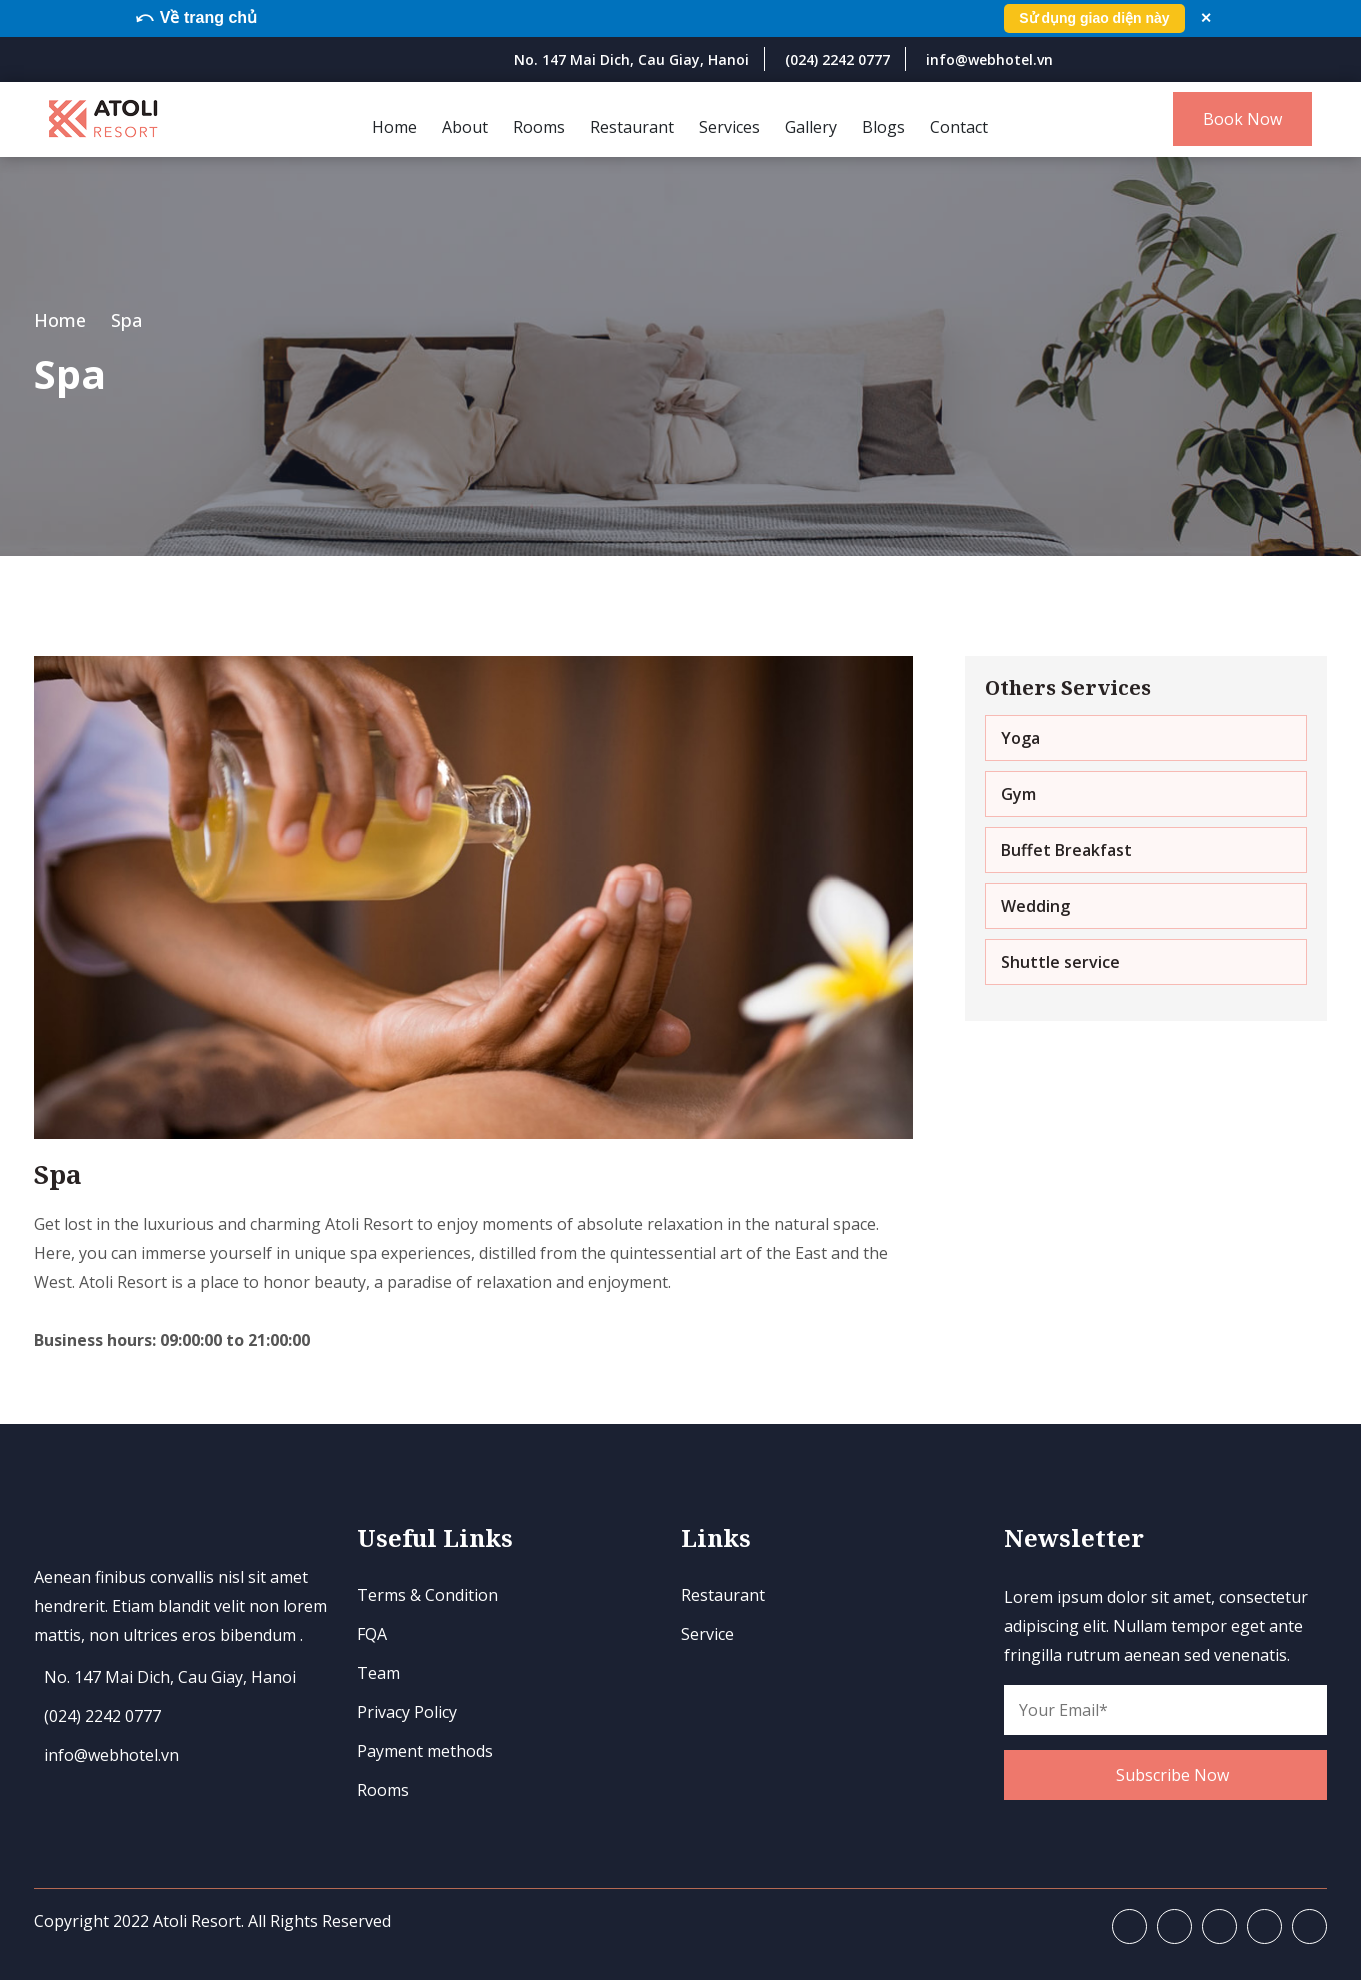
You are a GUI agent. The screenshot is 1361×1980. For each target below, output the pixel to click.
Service (707, 1634)
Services (729, 126)
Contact (959, 126)
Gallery (811, 126)
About (465, 126)
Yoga (1020, 737)
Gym (1018, 793)
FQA (372, 1634)
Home (394, 126)
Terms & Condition (427, 1595)
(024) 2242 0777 (837, 59)
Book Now (1242, 119)
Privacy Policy (407, 1712)
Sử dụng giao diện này (1093, 18)
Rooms (539, 126)
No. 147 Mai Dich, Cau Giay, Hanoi (631, 59)
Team (378, 1673)
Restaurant (632, 126)
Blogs (883, 126)
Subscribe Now (1172, 1774)
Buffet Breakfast (1066, 849)
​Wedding (1035, 905)
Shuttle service (1060, 961)
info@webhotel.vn (989, 59)
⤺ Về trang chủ (197, 17)
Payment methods (425, 1751)
